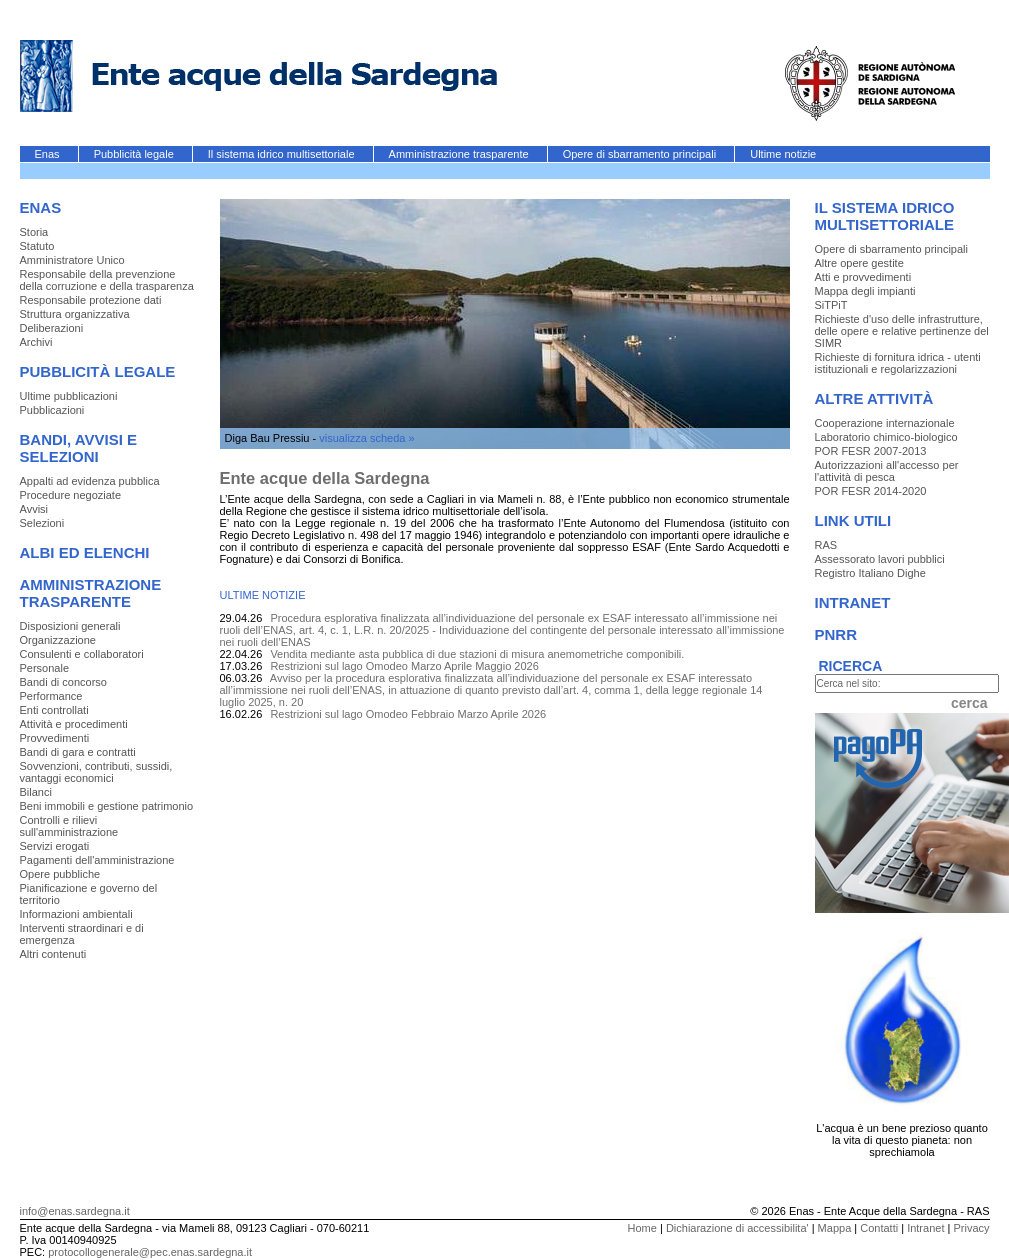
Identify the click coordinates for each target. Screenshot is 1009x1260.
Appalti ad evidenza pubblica (90, 481)
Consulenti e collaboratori (82, 654)
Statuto (37, 246)
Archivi (36, 342)
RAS (826, 545)
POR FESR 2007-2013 (871, 451)
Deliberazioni (52, 328)
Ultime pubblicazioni (69, 396)
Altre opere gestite (859, 263)
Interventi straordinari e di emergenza (82, 934)
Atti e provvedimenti (863, 277)
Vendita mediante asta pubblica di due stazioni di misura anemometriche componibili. (477, 654)
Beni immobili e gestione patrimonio (107, 806)
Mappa (835, 1228)
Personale (45, 668)
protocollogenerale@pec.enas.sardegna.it (150, 1252)
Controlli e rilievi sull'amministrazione (69, 826)
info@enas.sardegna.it (75, 1211)
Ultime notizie (783, 154)
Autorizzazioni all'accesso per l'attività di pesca (887, 471)
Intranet (853, 602)
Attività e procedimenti (74, 724)
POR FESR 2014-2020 (871, 491)
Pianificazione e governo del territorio (89, 894)
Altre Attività (874, 398)
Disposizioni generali (70, 626)
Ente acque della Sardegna (325, 478)
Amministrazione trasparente (460, 154)
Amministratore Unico (72, 260)
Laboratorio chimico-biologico (886, 437)
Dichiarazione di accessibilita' (737, 1228)
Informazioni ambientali (76, 914)
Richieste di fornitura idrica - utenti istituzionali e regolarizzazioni (898, 363)
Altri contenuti (53, 954)
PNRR (836, 634)
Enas (49, 154)
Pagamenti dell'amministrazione (97, 860)
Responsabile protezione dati (91, 300)
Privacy (971, 1228)
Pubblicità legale (135, 154)
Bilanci (36, 792)
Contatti (879, 1228)
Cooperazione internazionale (885, 423)
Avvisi (34, 509)
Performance (51, 696)
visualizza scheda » (366, 438)
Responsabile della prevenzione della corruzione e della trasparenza (107, 280)
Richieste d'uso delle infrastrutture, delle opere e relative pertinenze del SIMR (902, 331)
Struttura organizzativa (75, 314)
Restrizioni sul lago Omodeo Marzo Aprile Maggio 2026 (404, 666)
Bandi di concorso (63, 682)
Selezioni (42, 523)
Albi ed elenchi (85, 552)
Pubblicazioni (52, 410)
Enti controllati (54, 710)
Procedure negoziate (71, 495)
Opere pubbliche (60, 874)
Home (642, 1228)
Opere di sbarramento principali (641, 154)
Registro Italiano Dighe (870, 573)
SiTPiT (831, 305)
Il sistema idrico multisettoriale (283, 154)
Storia (34, 232)
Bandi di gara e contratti (78, 752)
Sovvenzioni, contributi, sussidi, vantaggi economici (96, 772)
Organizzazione (58, 640)
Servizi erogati (55, 846)
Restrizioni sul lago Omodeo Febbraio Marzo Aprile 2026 (408, 714)
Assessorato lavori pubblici (880, 559)
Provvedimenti (55, 738)
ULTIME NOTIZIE (263, 595)
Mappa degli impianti (865, 291)
